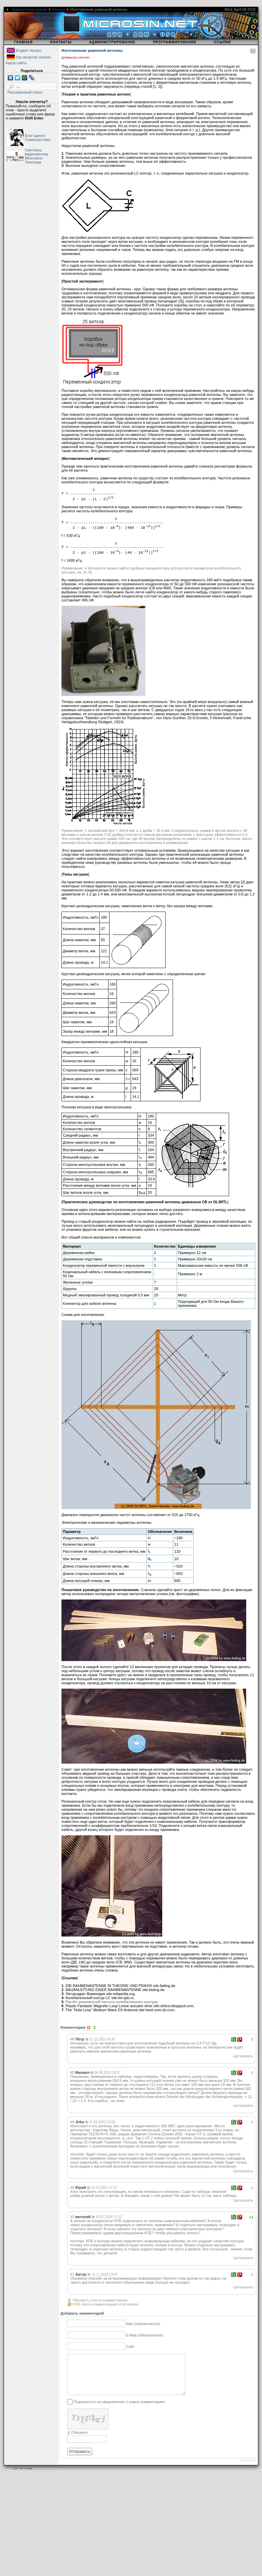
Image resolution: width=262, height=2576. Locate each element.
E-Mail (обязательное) (145, 2335)
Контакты (61, 42)
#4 (72, 2122)
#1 (72, 2274)
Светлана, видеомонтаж (36, 152)
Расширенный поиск (24, 92)
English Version (29, 50)
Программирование (174, 42)
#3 (72, 2187)
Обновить (79, 2440)
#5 (72, 2072)
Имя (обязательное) (143, 2324)
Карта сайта (16, 63)
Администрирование (29, 9)
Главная (23, 42)
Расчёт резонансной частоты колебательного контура (112, 2002)
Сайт (130, 2347)
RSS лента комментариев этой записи (105, 2304)
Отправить (79, 2459)
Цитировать (243, 2056)
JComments (248, 2468)
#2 (72, 2217)
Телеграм (33, 162)
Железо (58, 9)
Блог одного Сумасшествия (37, 138)
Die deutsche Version (33, 57)
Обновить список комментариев (100, 2300)
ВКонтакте (34, 158)
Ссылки (222, 42)
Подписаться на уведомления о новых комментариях (119, 2410)
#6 (72, 2039)
